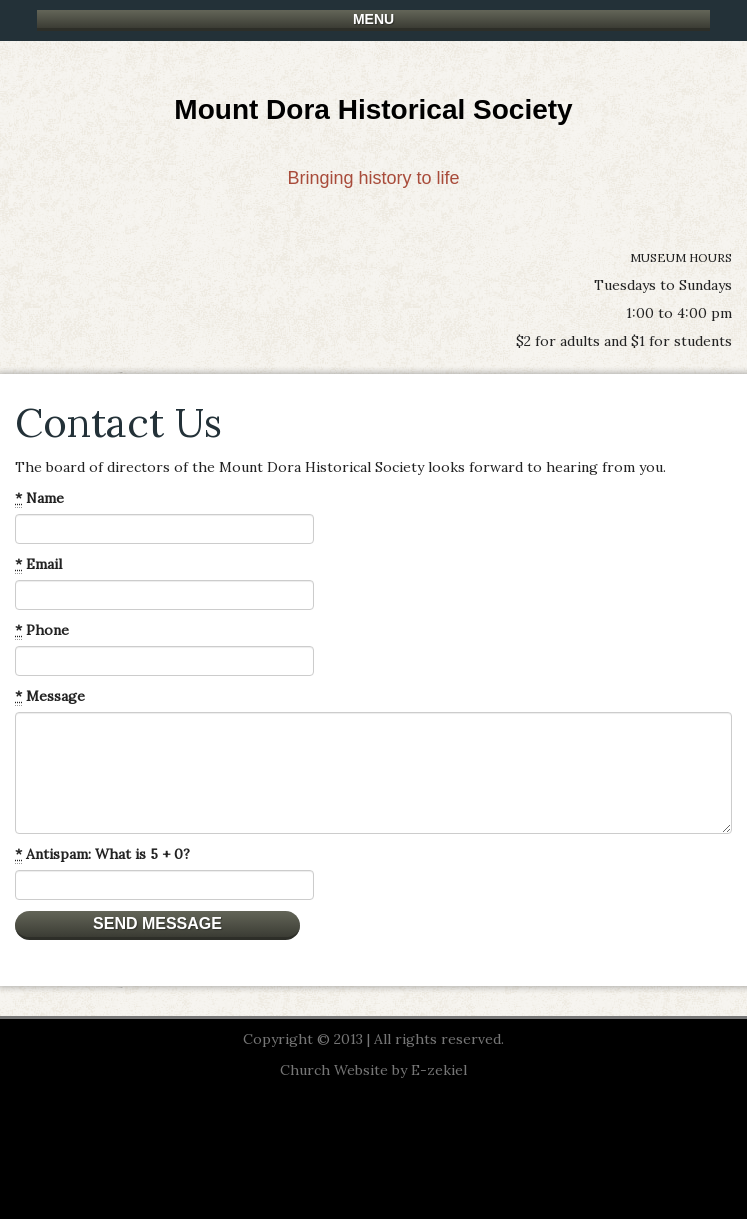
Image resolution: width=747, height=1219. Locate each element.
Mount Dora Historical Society (373, 109)
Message (50, 696)
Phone (42, 630)
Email (38, 564)
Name (39, 498)
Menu (373, 19)
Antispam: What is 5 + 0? (102, 854)
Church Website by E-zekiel (373, 1070)
